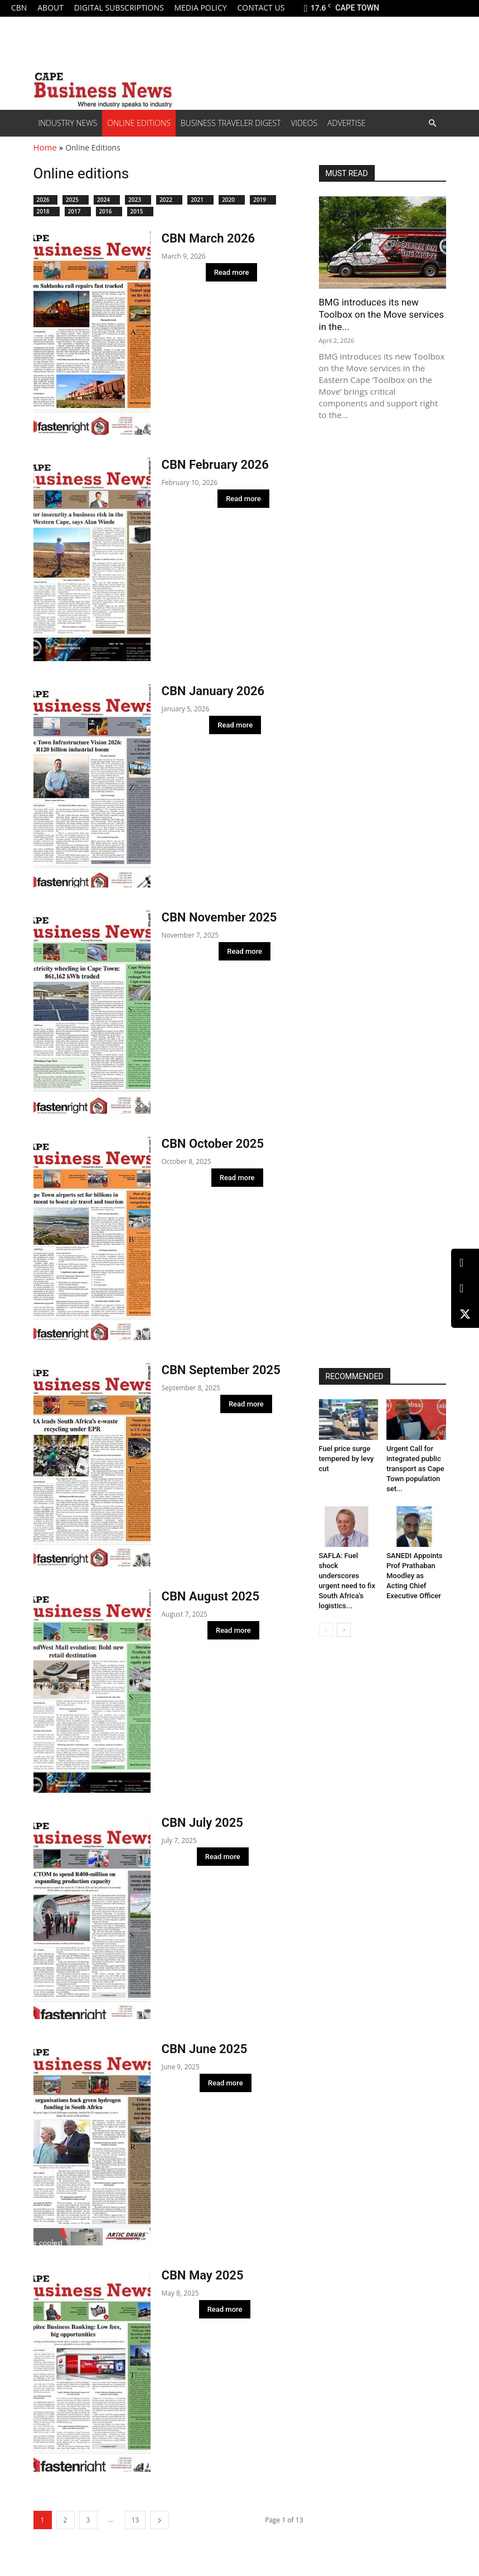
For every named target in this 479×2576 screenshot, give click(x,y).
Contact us (260, 7)
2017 (78, 211)
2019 (263, 199)
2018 (46, 211)
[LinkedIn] (465, 1263)
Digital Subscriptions (119, 7)
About (50, 7)
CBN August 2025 (210, 1596)
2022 (169, 199)
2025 (75, 199)
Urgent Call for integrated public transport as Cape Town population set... (415, 1468)
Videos (304, 123)
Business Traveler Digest (231, 123)
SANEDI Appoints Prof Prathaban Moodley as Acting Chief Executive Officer (414, 1575)
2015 (140, 211)
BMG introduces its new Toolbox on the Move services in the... (381, 314)
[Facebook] (465, 1288)
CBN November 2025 (219, 917)
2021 (200, 199)
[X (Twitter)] (465, 1314)
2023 (138, 199)
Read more (231, 272)
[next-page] (159, 2520)
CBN (19, 7)
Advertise (346, 123)
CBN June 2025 (205, 2049)
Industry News (68, 123)
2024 (107, 199)
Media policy (200, 7)
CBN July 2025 (202, 1823)
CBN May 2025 (203, 2275)
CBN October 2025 (213, 1144)
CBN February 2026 (215, 465)
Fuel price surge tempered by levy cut (346, 1458)
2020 (231, 199)
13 (135, 2520)
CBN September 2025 (221, 1370)
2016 (109, 211)
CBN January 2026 (213, 691)
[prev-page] (326, 1630)
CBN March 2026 (208, 238)
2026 (46, 199)
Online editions (138, 123)
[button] (432, 123)
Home (45, 147)
